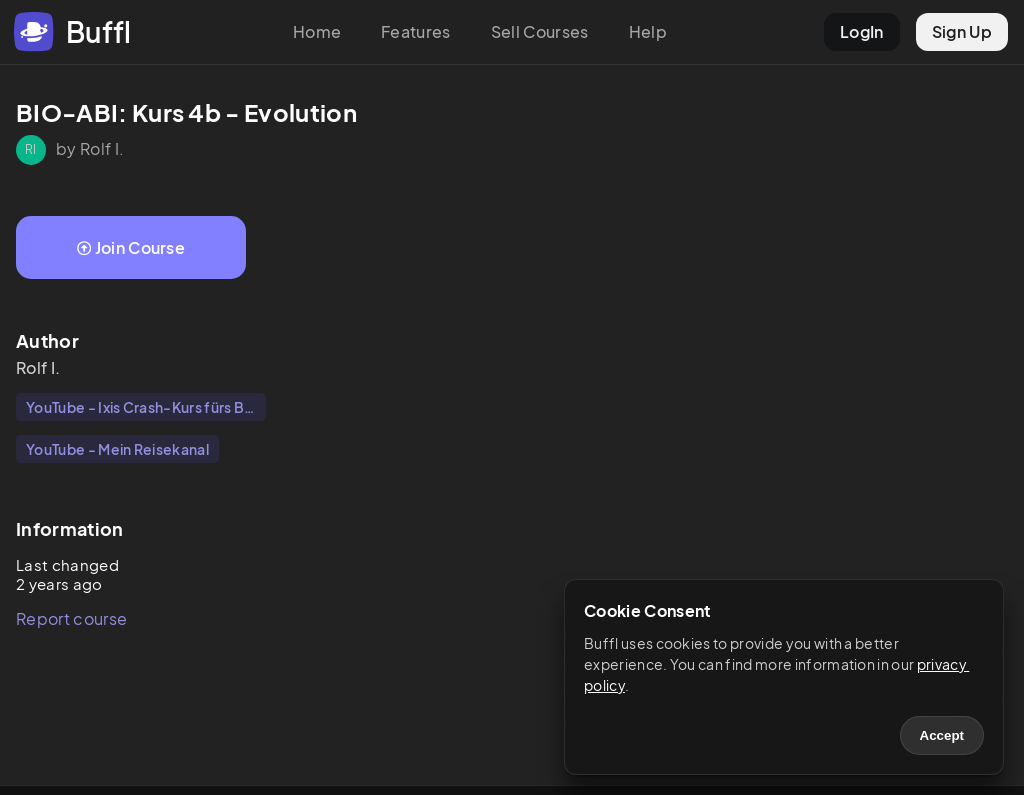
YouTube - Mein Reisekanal (117, 449)
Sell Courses (540, 31)
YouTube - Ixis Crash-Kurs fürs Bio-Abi (146, 407)
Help (648, 31)
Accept (942, 735)
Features (416, 31)
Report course (71, 618)
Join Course (131, 247)
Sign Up (962, 31)
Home (317, 31)
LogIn (862, 31)
